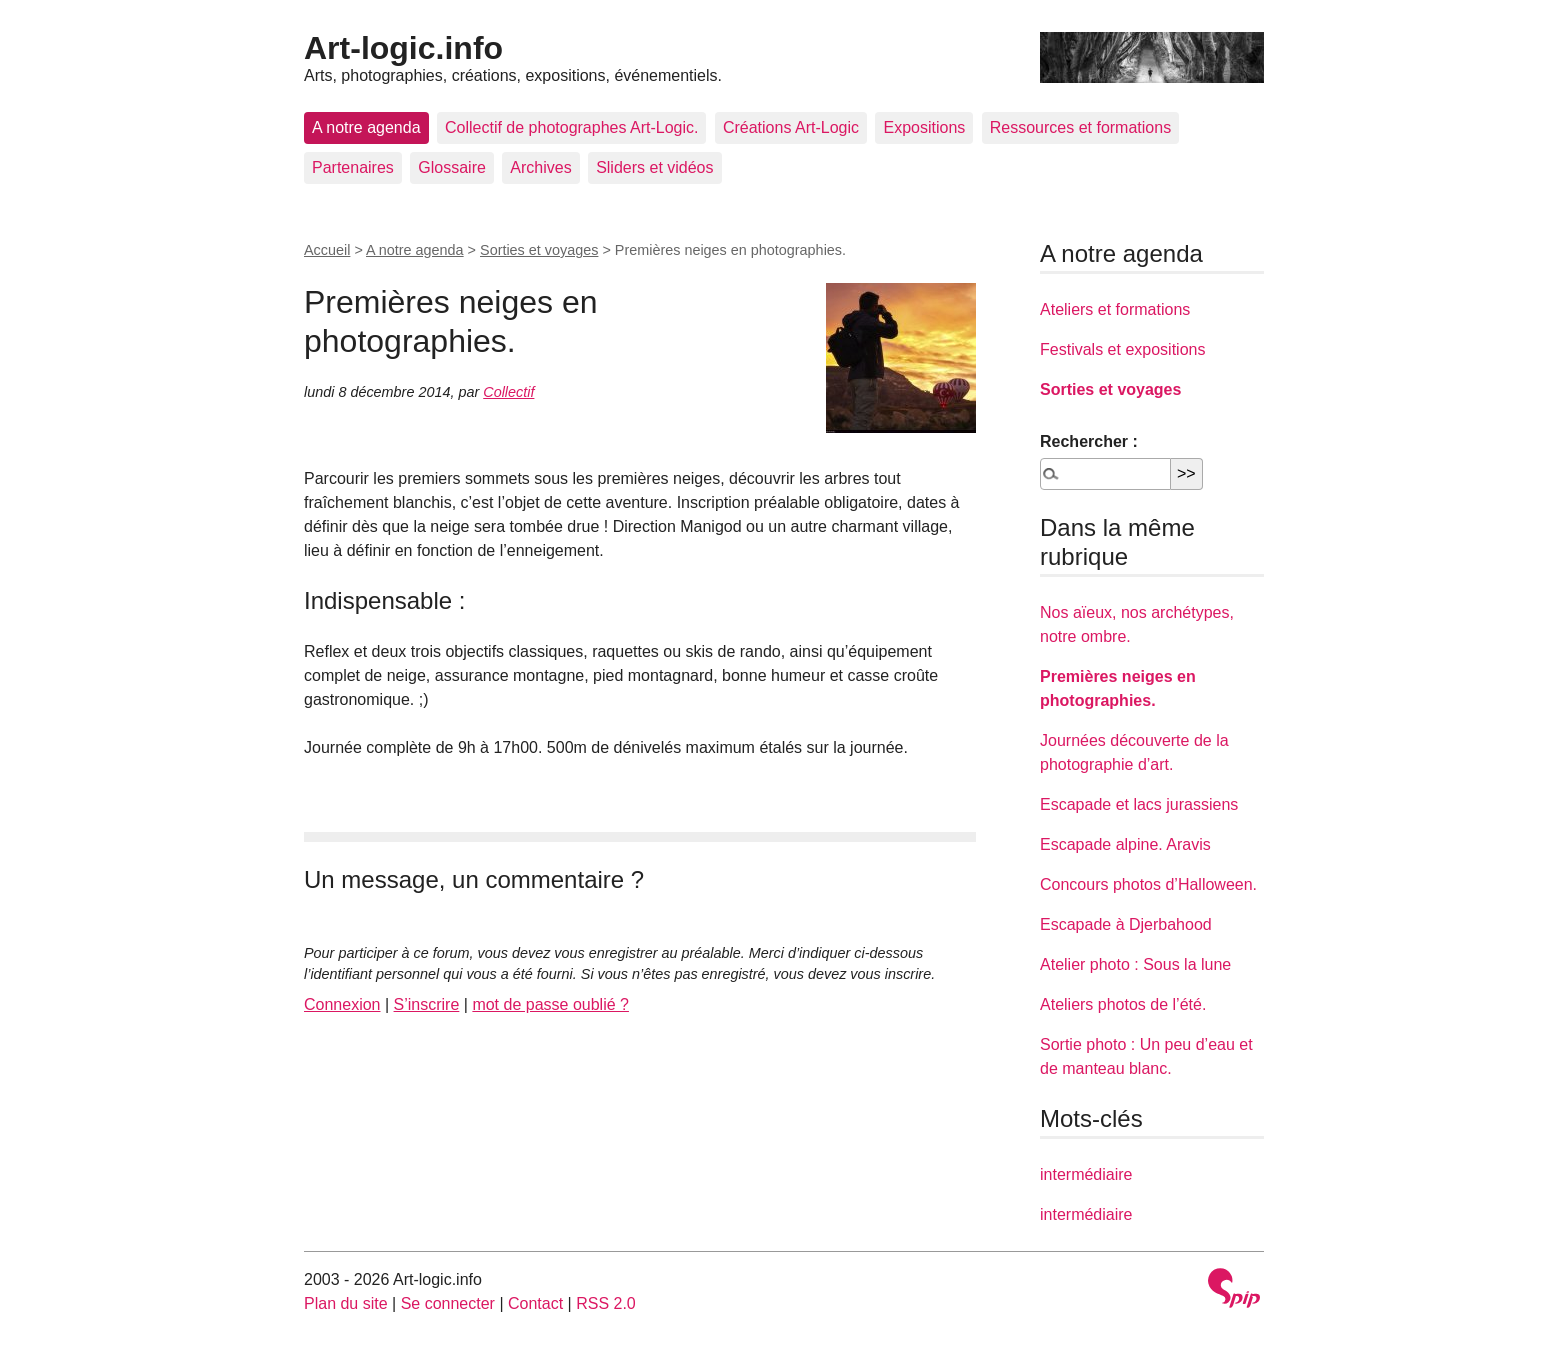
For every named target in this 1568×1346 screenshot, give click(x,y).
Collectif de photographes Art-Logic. (571, 127)
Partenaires (353, 167)
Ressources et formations (1080, 127)
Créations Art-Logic (791, 127)
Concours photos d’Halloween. (1148, 884)
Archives (540, 167)
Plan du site (346, 1303)
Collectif (508, 392)
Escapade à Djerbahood (1126, 924)
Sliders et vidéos (654, 167)
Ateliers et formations (1115, 309)
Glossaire (452, 167)
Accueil (327, 250)
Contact (535, 1303)
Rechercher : (1089, 441)
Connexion (342, 1004)
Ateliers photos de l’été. (1123, 1004)
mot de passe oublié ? (550, 1004)
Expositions (924, 127)
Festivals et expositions (1122, 349)
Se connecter (448, 1303)
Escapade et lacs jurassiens (1139, 804)
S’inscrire (427, 1004)
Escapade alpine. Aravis (1125, 844)
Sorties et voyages (539, 250)
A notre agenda (366, 127)
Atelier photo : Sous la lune (1135, 964)
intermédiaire (1086, 1174)
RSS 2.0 (606, 1303)
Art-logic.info (403, 48)
